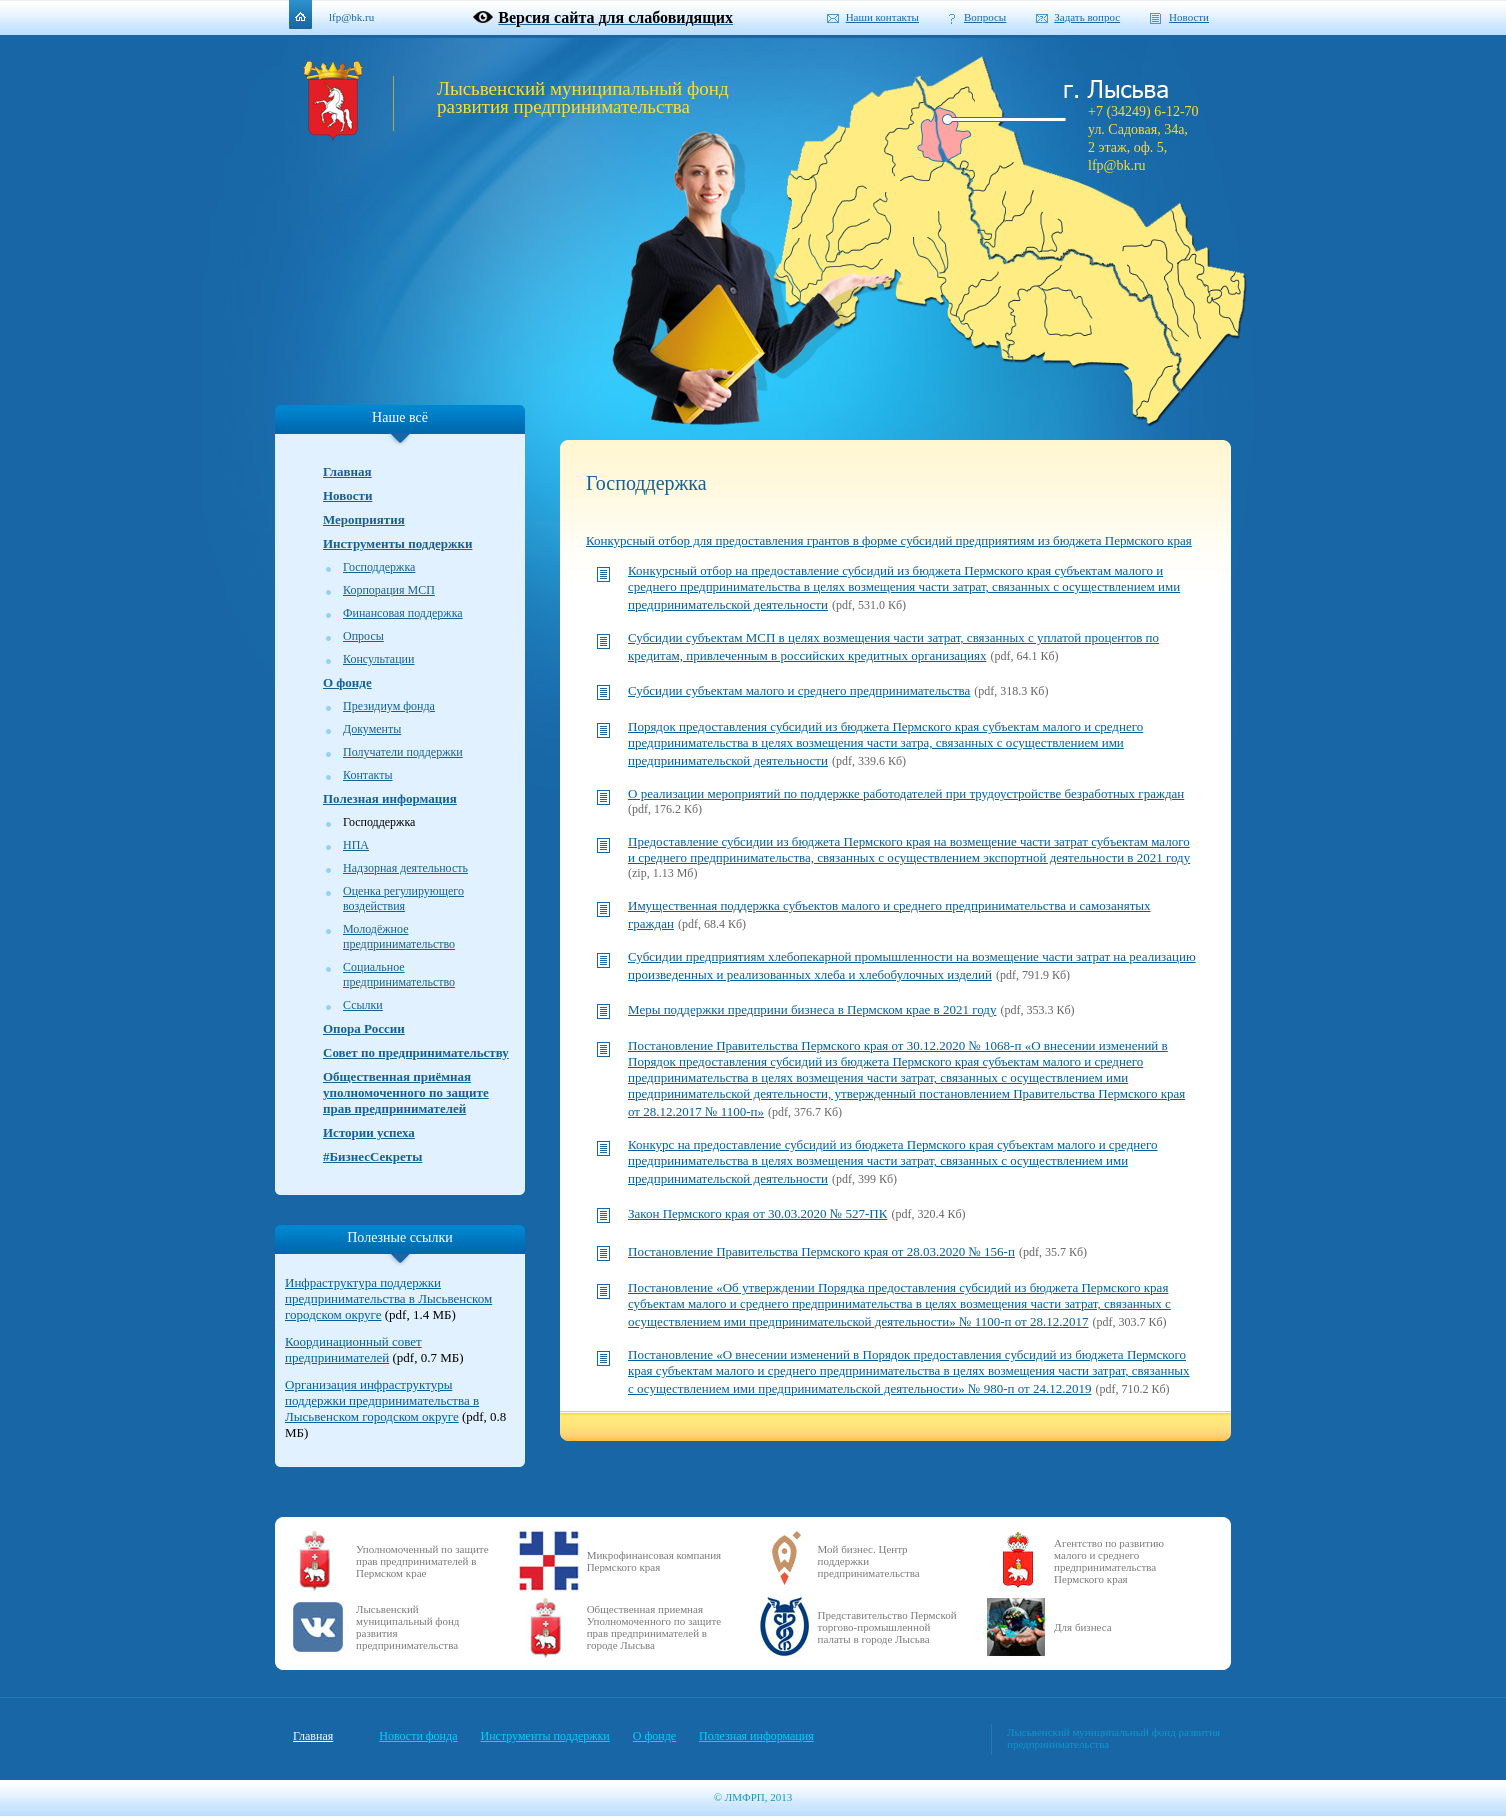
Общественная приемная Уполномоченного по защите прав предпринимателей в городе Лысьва (654, 1627)
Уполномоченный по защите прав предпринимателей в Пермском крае (422, 1561)
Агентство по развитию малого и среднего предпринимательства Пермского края (1109, 1561)
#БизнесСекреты (372, 1156)
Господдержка (379, 567)
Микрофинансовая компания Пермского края (654, 1561)
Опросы (363, 636)
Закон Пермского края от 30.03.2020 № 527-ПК (757, 1213)
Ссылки (363, 1005)
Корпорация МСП (389, 590)
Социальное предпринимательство (399, 974)
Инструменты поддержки (397, 543)
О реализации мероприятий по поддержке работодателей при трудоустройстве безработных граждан (906, 793)
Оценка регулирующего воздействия (403, 898)
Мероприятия (364, 519)
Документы (372, 729)
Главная (347, 471)
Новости (1189, 17)
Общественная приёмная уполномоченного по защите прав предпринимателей (406, 1092)
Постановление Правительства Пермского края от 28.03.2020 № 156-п (821, 1251)
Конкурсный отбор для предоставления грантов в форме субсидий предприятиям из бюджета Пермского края (889, 540)
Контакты (368, 775)
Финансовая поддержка (403, 613)
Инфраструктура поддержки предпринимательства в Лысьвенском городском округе (388, 1298)
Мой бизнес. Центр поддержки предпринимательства (869, 1561)
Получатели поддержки (403, 752)
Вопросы (985, 17)
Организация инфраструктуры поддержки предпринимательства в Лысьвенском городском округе (382, 1400)
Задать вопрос (1087, 17)
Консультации (378, 659)
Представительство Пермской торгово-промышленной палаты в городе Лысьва (887, 1627)
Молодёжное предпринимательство (399, 936)
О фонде (347, 682)
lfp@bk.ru (351, 17)
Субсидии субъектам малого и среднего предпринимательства (799, 690)
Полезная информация (390, 798)
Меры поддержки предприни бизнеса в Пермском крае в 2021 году (812, 1009)
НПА (356, 845)
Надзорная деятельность (405, 868)
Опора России (364, 1028)
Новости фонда (418, 1736)
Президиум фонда (389, 706)
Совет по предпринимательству (416, 1052)
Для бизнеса (1083, 1627)
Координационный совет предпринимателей (353, 1349)
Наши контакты (882, 17)
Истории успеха (369, 1132)
